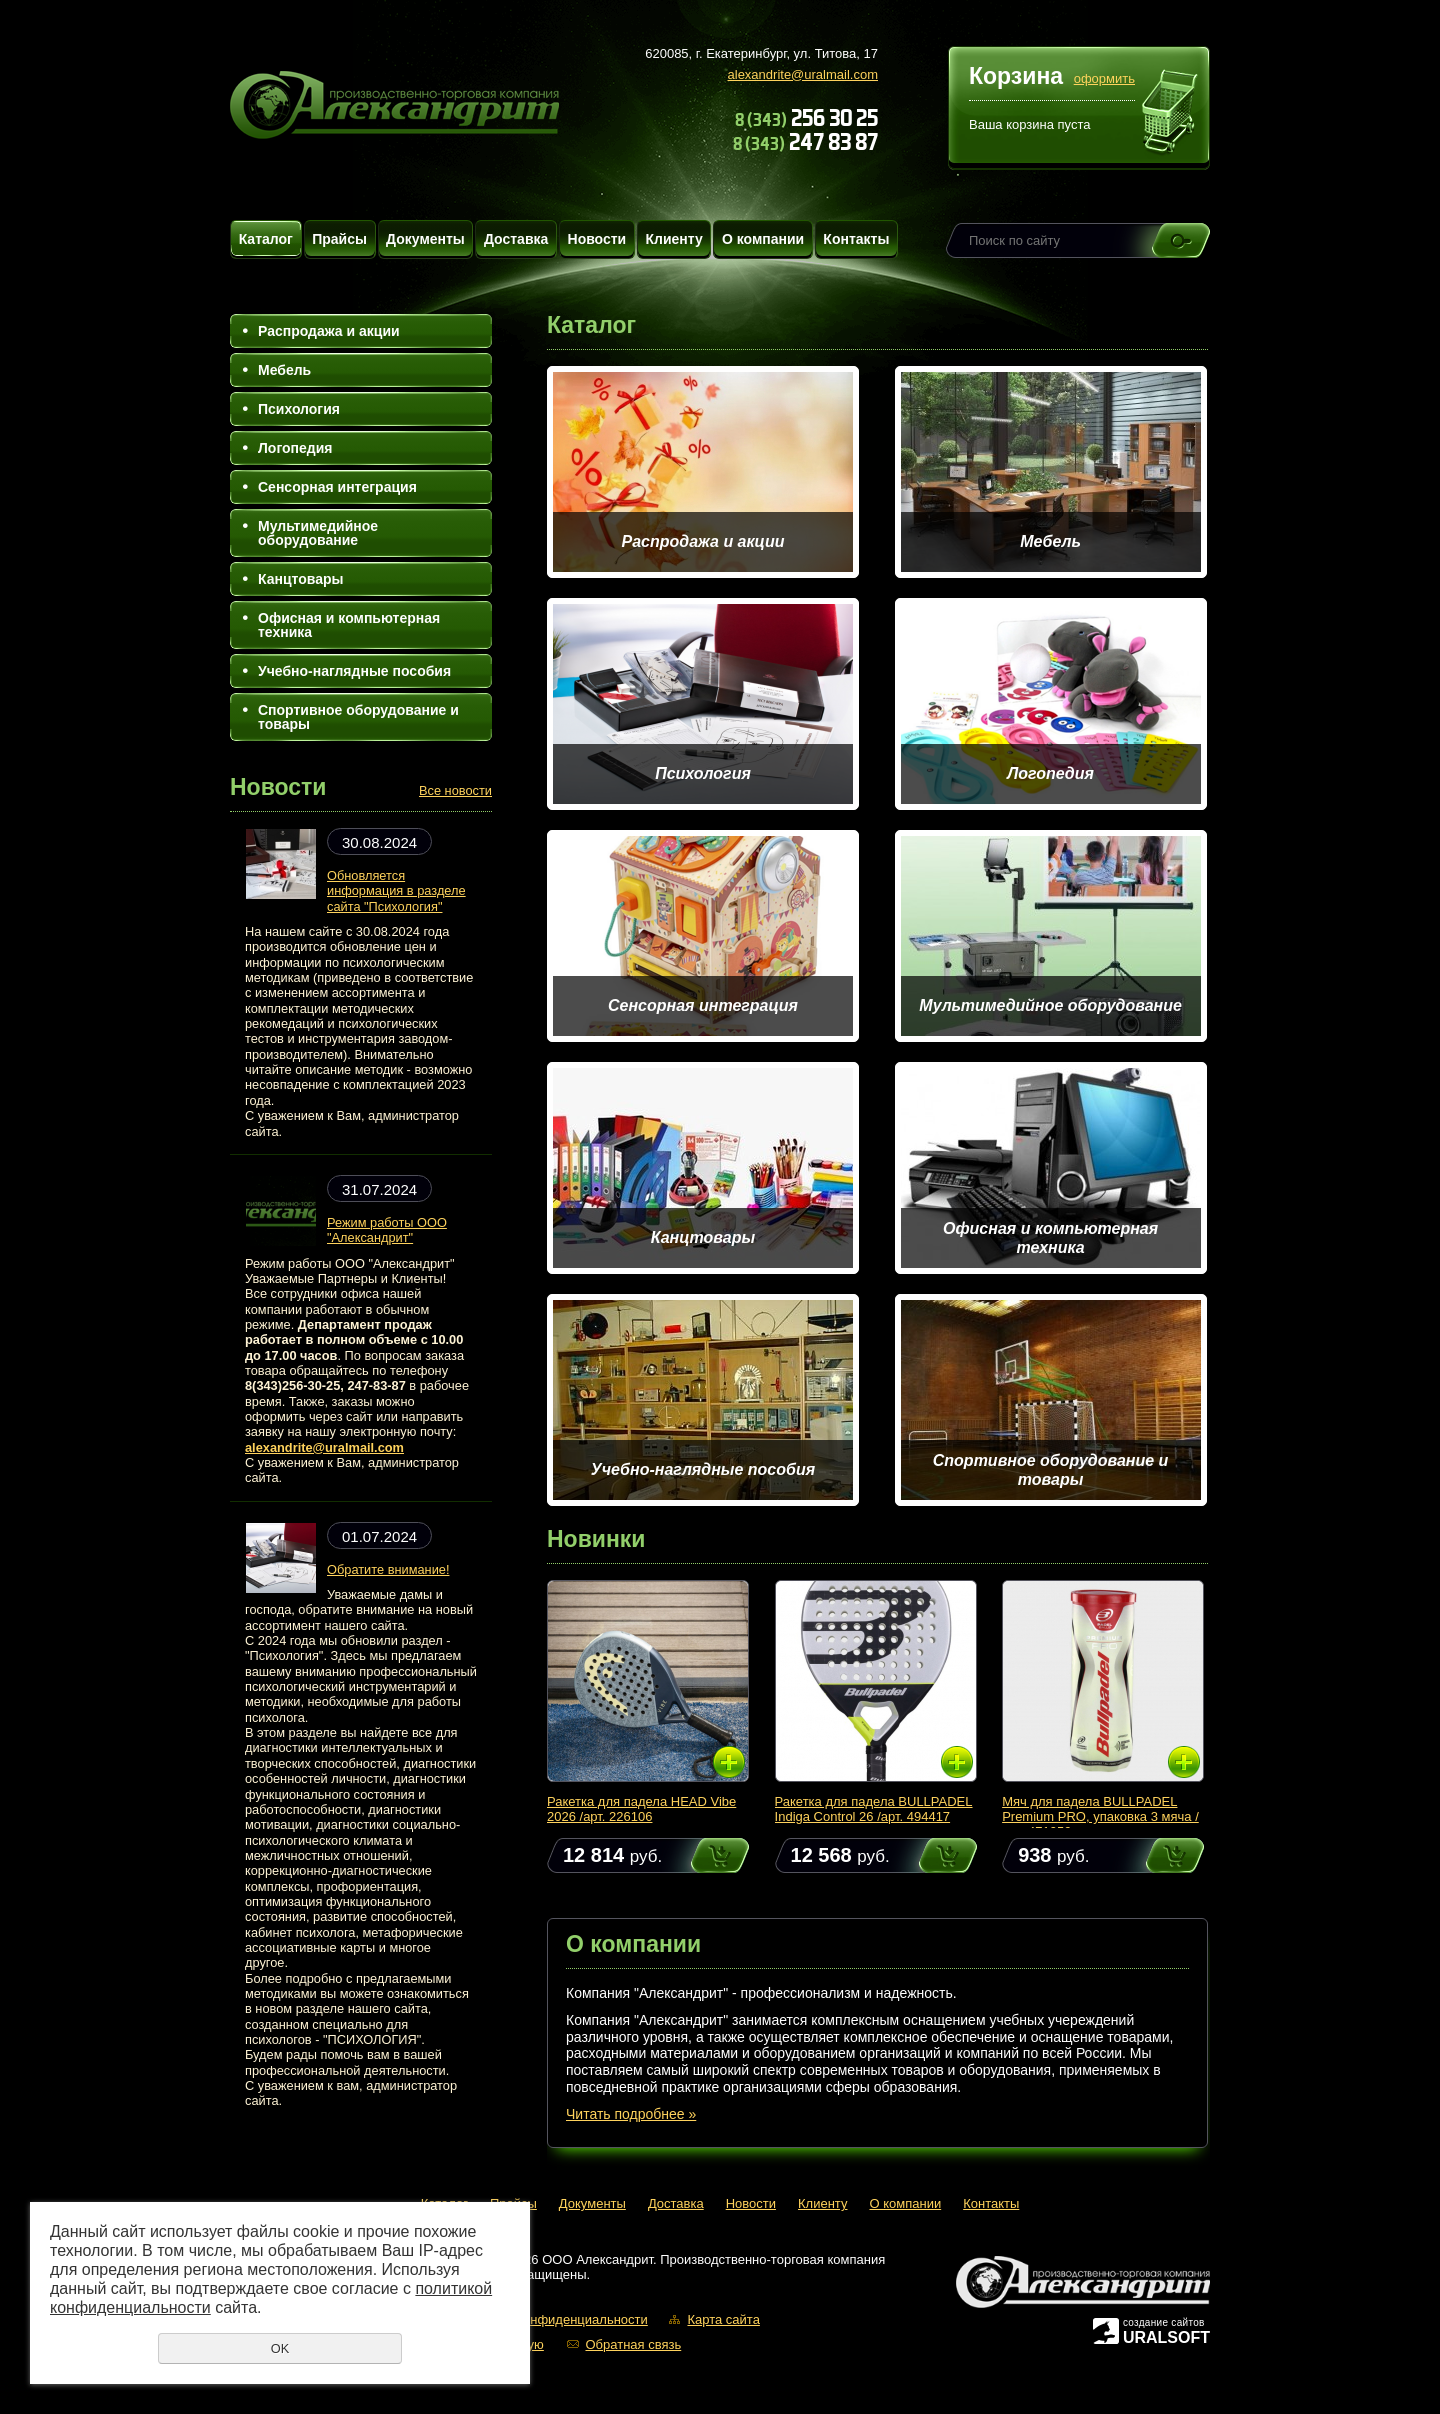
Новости (597, 239)
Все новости (455, 790)
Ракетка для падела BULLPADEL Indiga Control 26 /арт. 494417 (874, 1809)
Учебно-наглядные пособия (354, 671)
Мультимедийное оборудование (318, 533)
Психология (299, 409)
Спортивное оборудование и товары (358, 717)
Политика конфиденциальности (552, 2319)
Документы (425, 239)
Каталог (266, 239)
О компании (763, 239)
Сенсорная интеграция (337, 487)
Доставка (516, 239)
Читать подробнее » (631, 2114)
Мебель (284, 370)
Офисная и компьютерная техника (349, 625)
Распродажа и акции (329, 331)
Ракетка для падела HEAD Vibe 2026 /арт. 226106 (641, 1809)
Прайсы (339, 239)
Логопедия (295, 448)
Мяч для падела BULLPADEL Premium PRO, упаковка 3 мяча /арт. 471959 (1100, 1816)
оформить (1104, 78)
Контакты (856, 239)
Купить (701, 1855)
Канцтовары (301, 579)
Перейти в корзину (1170, 114)
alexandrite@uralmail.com (803, 74)
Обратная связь (633, 2344)
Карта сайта (723, 2319)
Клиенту (673, 239)
